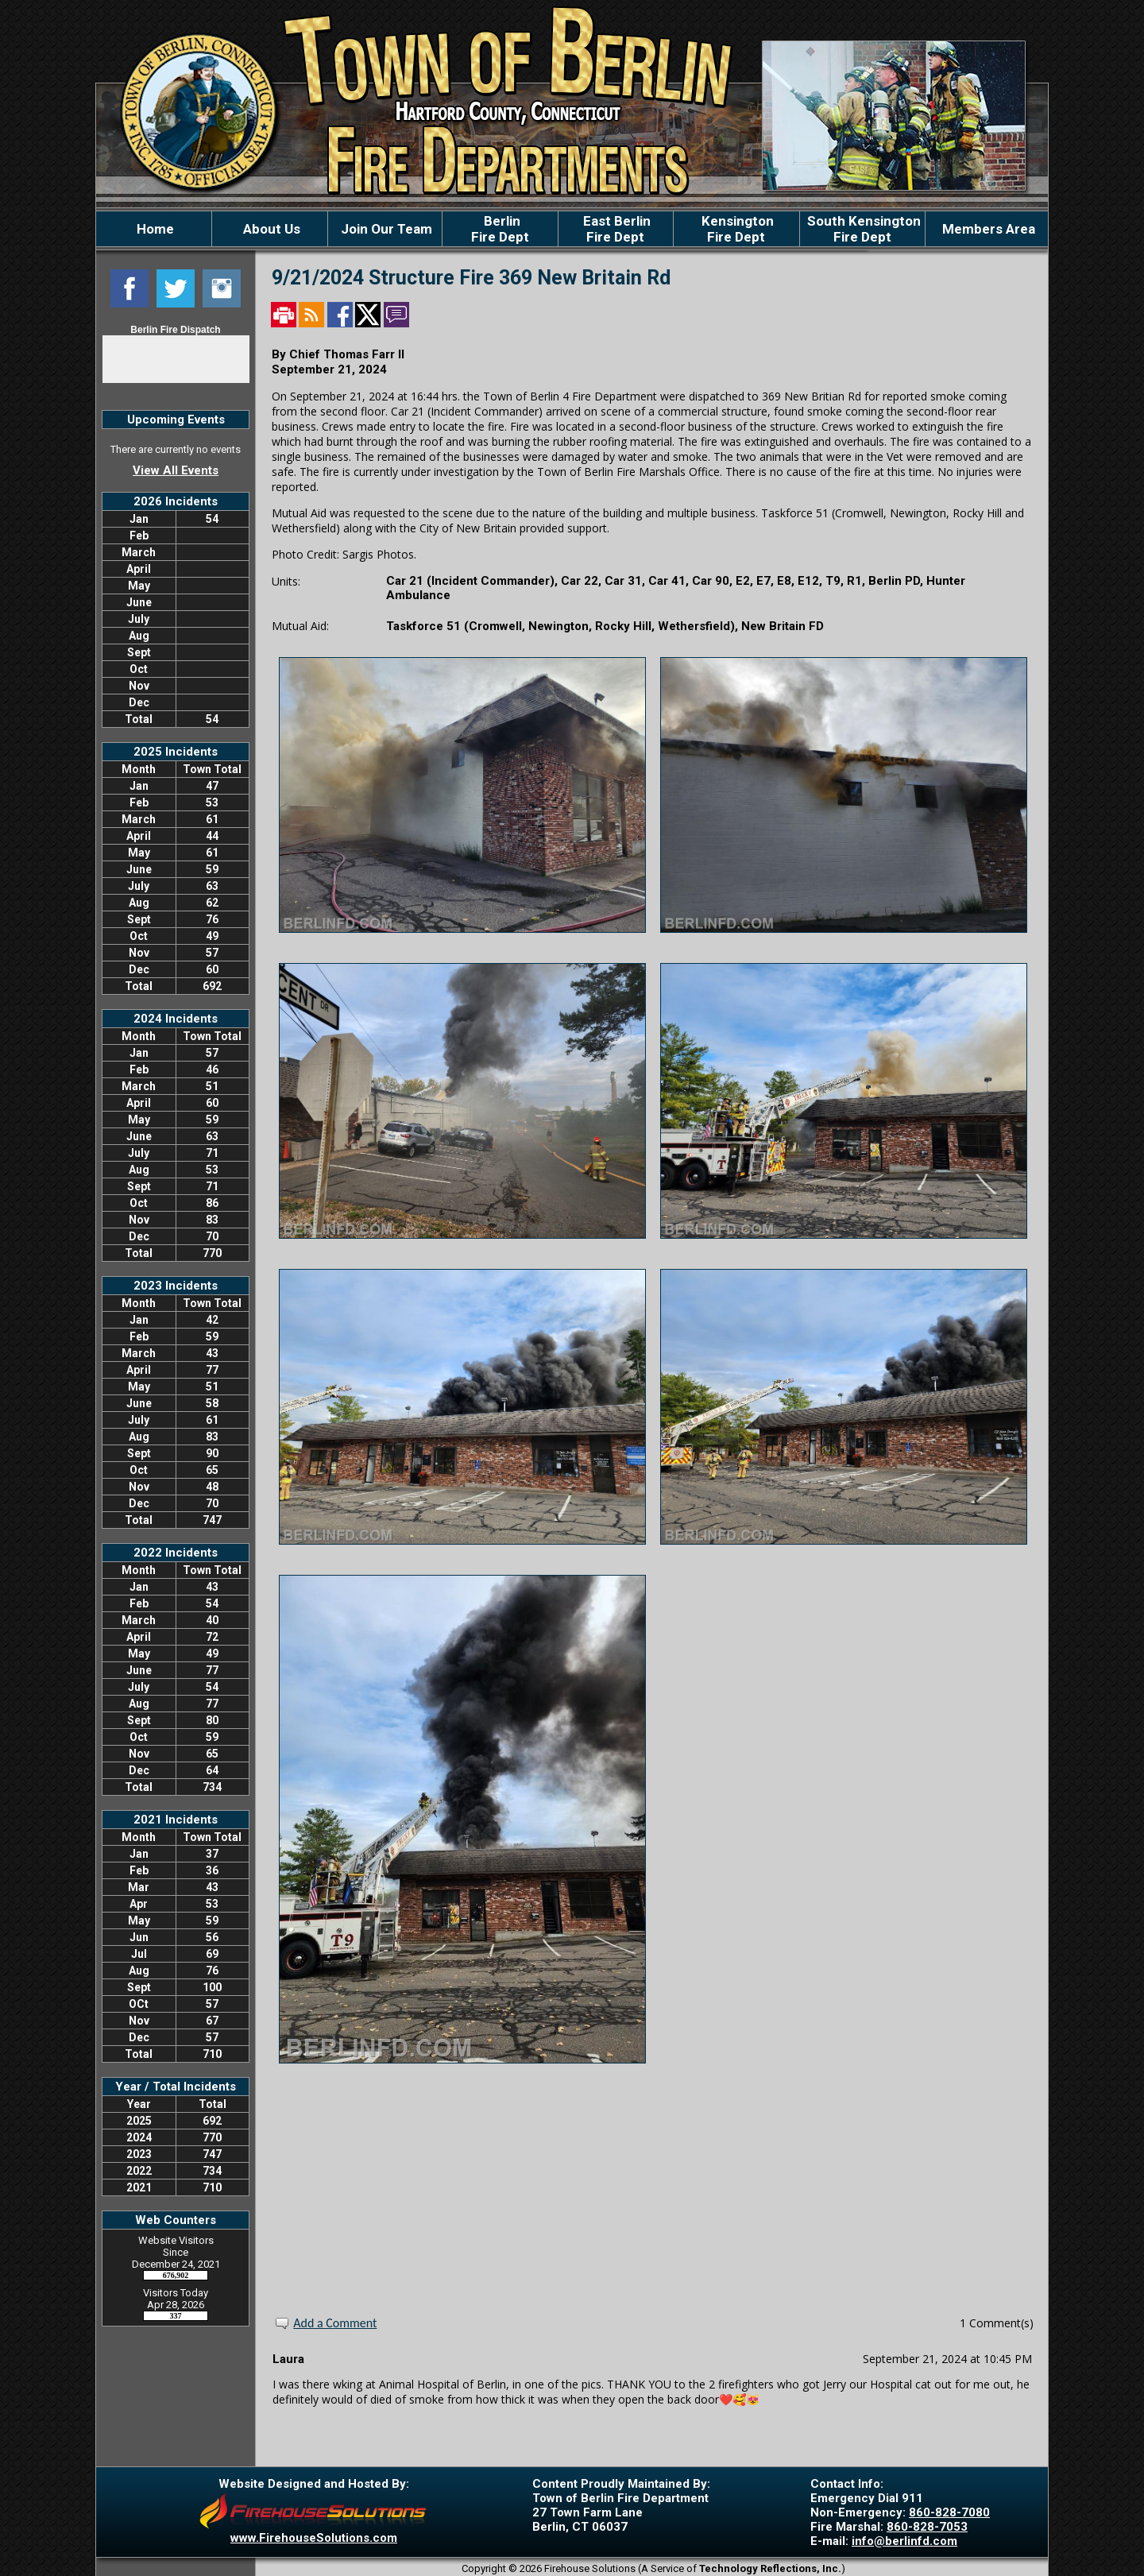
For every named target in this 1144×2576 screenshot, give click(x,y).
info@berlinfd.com (904, 2541)
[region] (572, 228)
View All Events (175, 470)
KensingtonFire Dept (736, 229)
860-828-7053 (927, 2527)
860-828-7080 (949, 2512)
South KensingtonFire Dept (862, 229)
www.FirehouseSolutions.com (313, 2538)
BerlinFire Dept (500, 229)
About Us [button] (270, 229)
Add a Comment (335, 2322)
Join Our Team (385, 229)
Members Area (987, 229)
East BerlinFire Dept (615, 229)
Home (153, 229)
